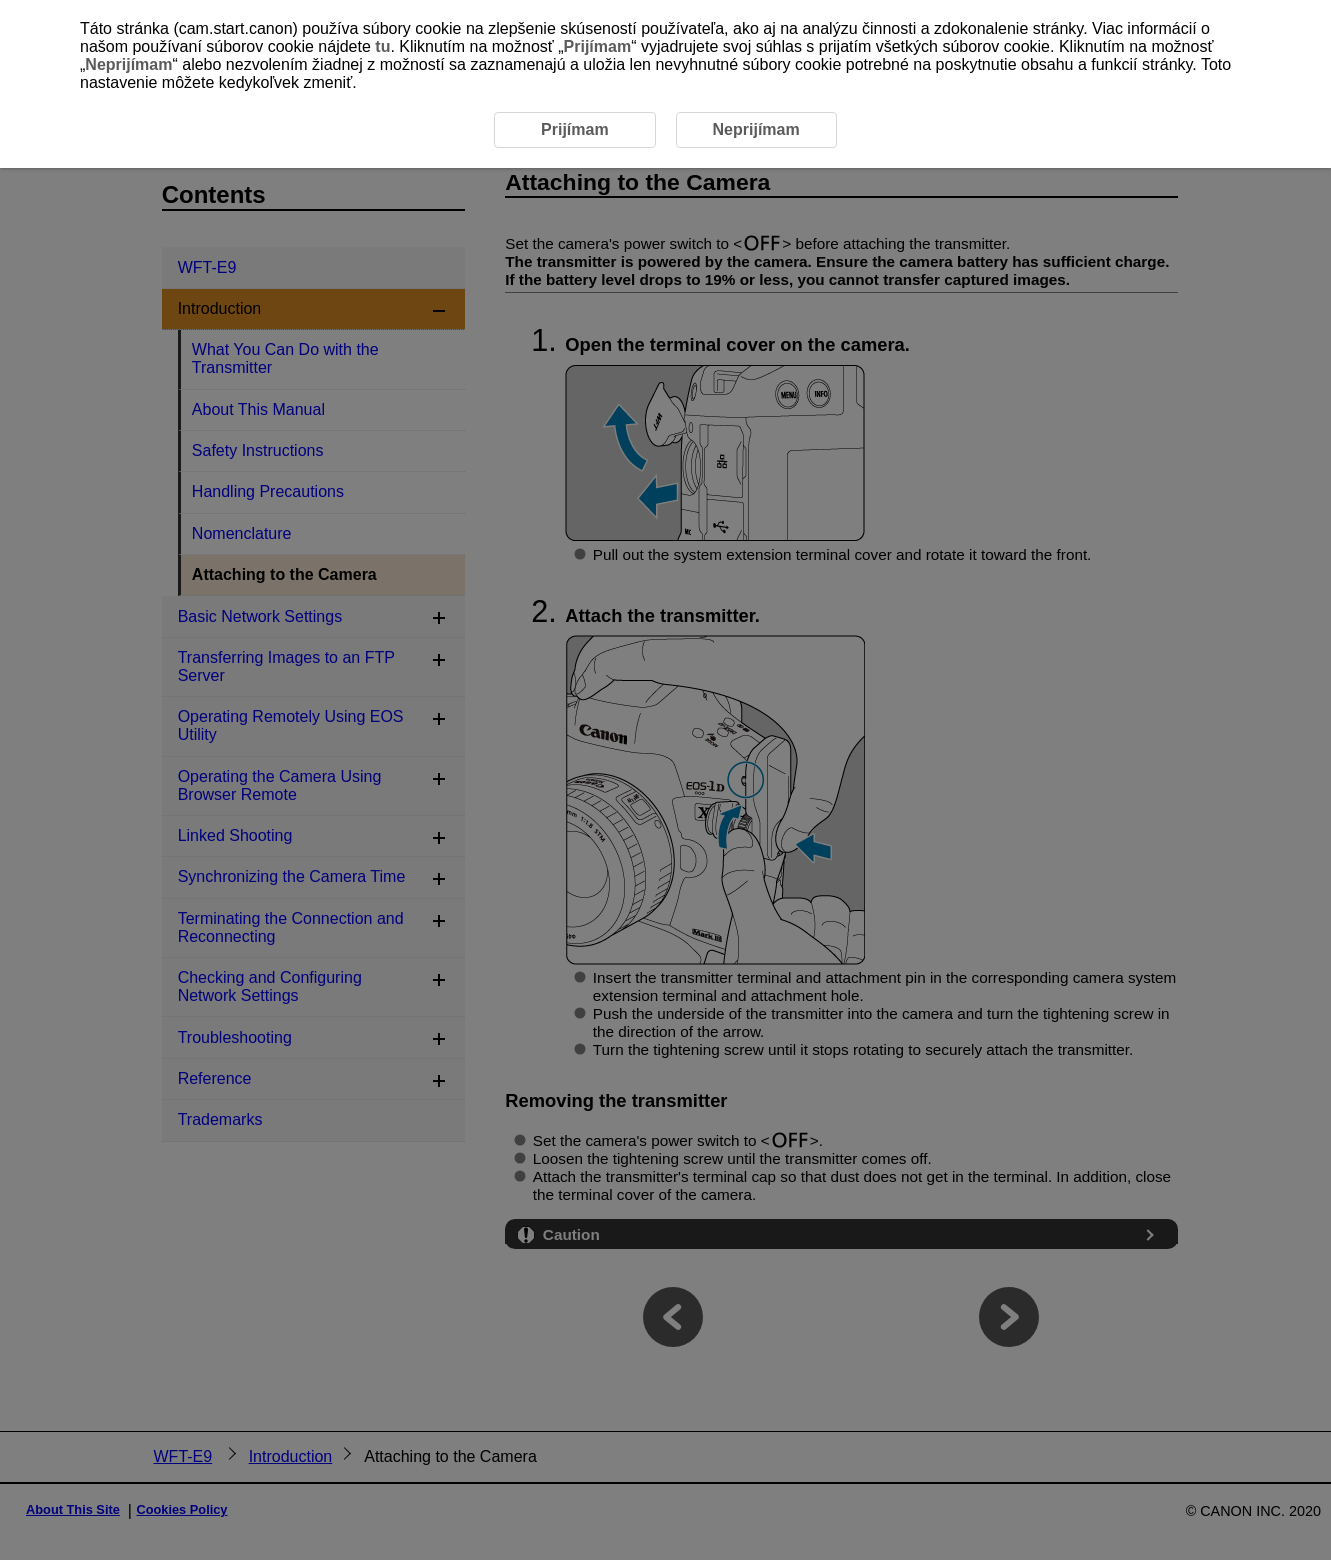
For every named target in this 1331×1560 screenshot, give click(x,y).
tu (382, 46)
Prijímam (598, 46)
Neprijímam (128, 64)
